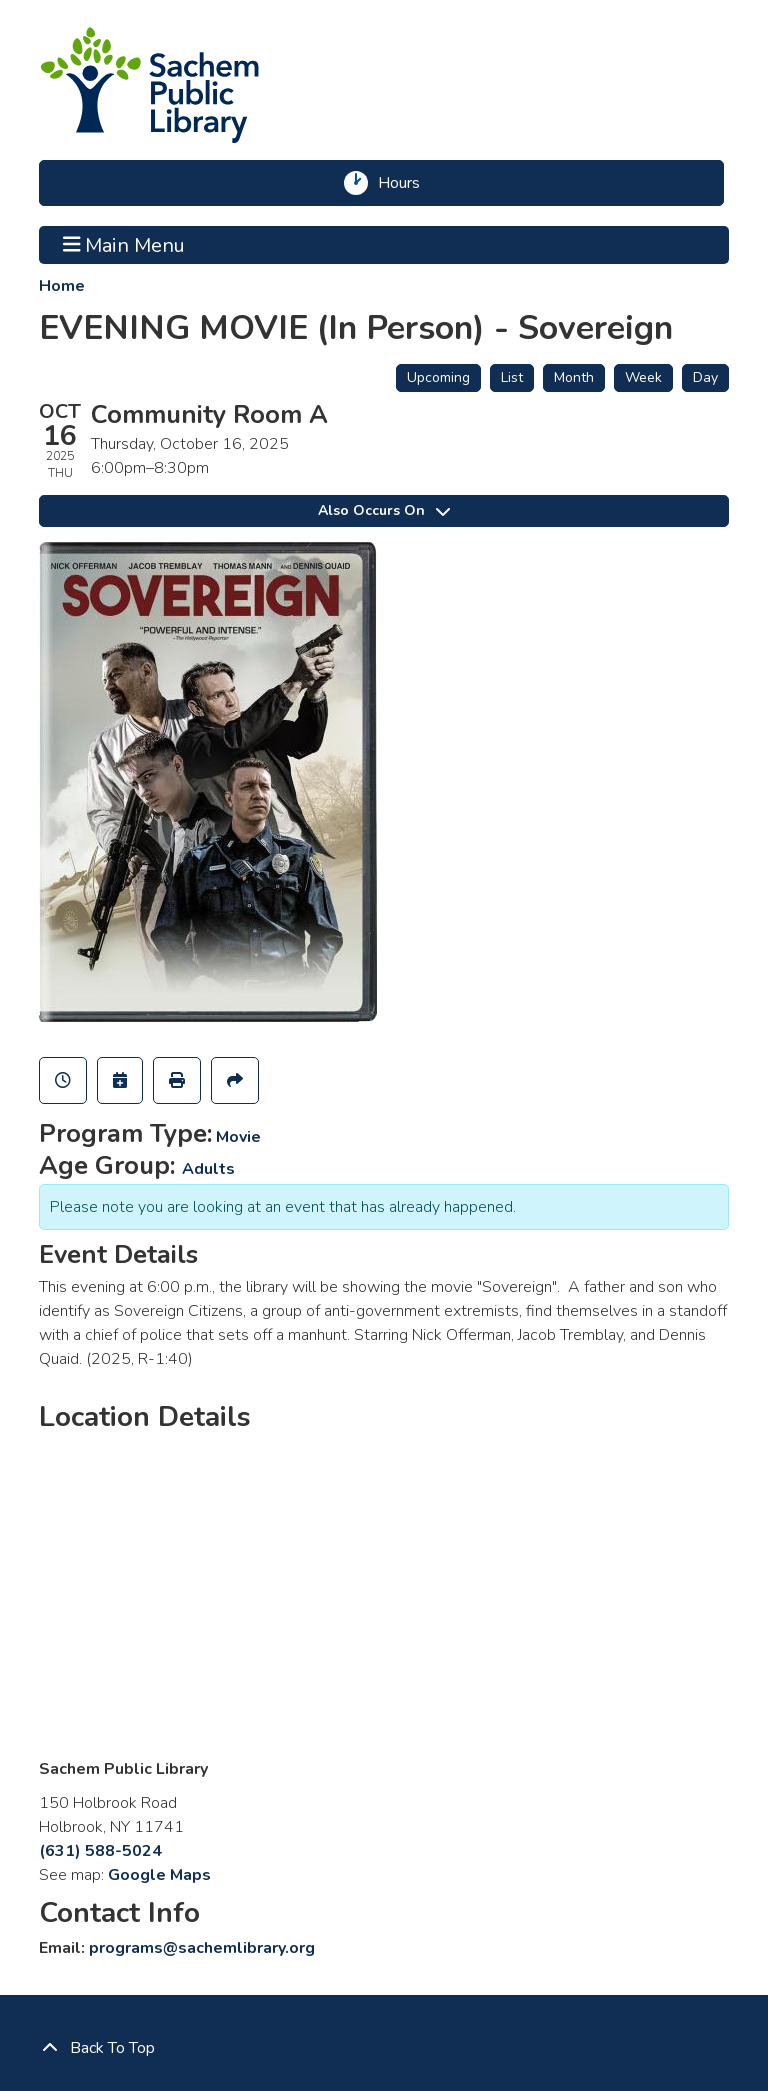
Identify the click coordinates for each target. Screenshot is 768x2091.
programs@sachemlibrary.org (202, 1948)
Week (643, 377)
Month (574, 377)
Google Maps (159, 1875)
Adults (208, 1169)
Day (705, 377)
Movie (238, 1137)
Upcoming (438, 377)
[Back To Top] (384, 2048)
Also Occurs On (384, 510)
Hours (405, 183)
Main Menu (124, 245)
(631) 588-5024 (100, 1851)
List (512, 377)
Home (62, 286)
